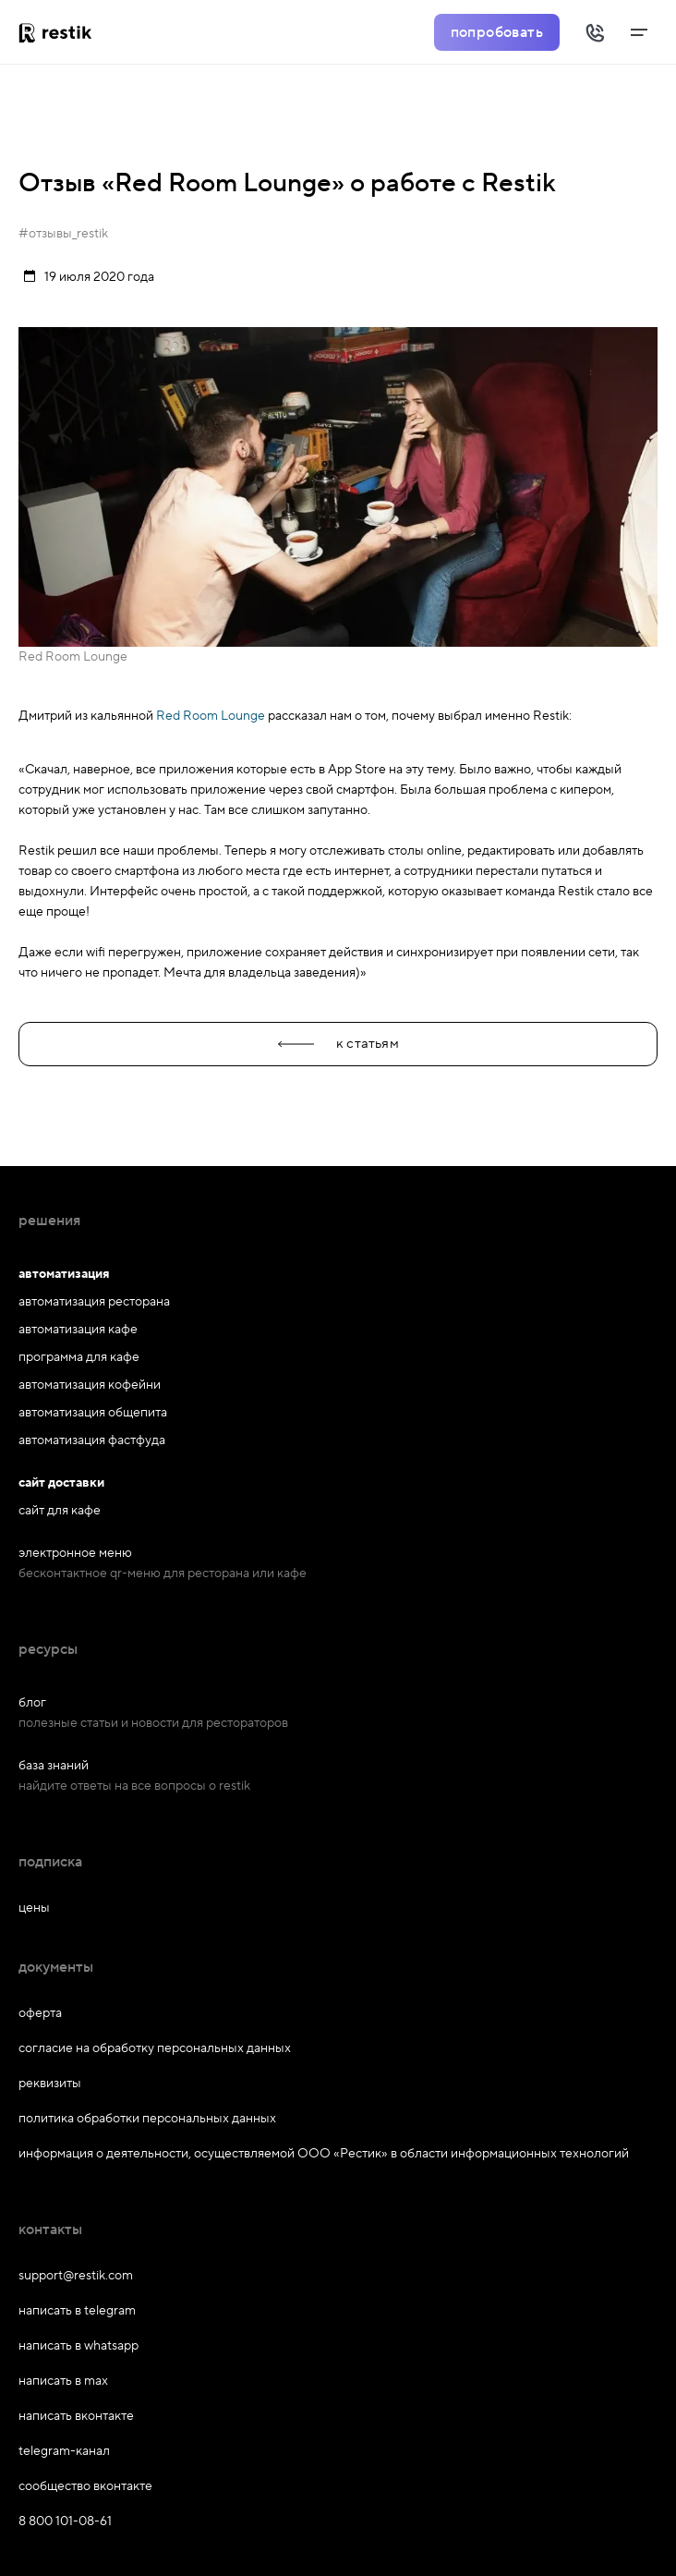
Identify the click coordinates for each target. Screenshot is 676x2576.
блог (32, 1703)
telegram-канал (64, 2451)
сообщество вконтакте (85, 2486)
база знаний (53, 1765)
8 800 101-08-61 (65, 2521)
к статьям (338, 1043)
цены (34, 1908)
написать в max (63, 2381)
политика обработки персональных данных (147, 2118)
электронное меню (75, 1553)
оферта (40, 2013)
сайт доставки (61, 1483)
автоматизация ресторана (94, 1302)
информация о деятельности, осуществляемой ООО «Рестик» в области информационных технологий (323, 2153)
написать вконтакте (76, 2416)
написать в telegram (77, 2311)
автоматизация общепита (92, 1412)
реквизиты (49, 2083)
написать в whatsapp (78, 2346)
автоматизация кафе (78, 1329)
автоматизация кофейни (89, 1385)
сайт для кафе (59, 1510)
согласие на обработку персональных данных (154, 2048)
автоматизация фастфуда (91, 1440)
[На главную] (61, 32)
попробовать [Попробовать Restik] (497, 32)
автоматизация (64, 1274)
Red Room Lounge (210, 716)
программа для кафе (78, 1357)
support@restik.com (75, 2275)
